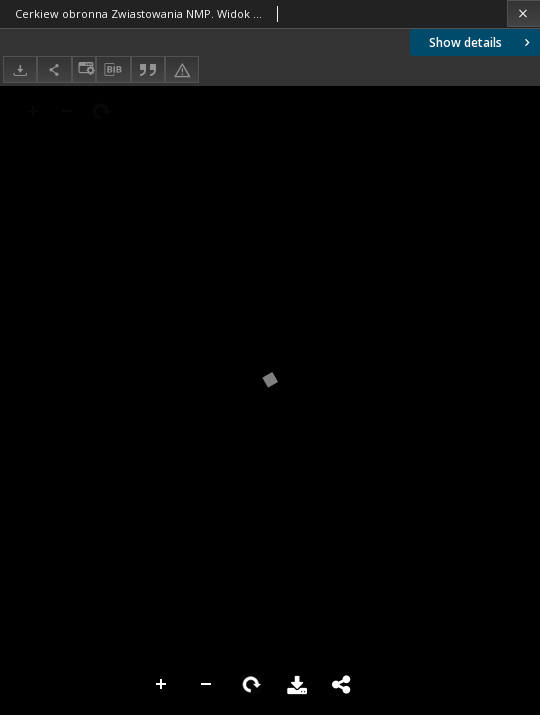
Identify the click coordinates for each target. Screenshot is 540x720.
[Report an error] (182, 69)
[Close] (523, 13)
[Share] (54, 69)
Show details (481, 42)
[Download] (20, 69)
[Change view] (84, 69)
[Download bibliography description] (113, 70)
